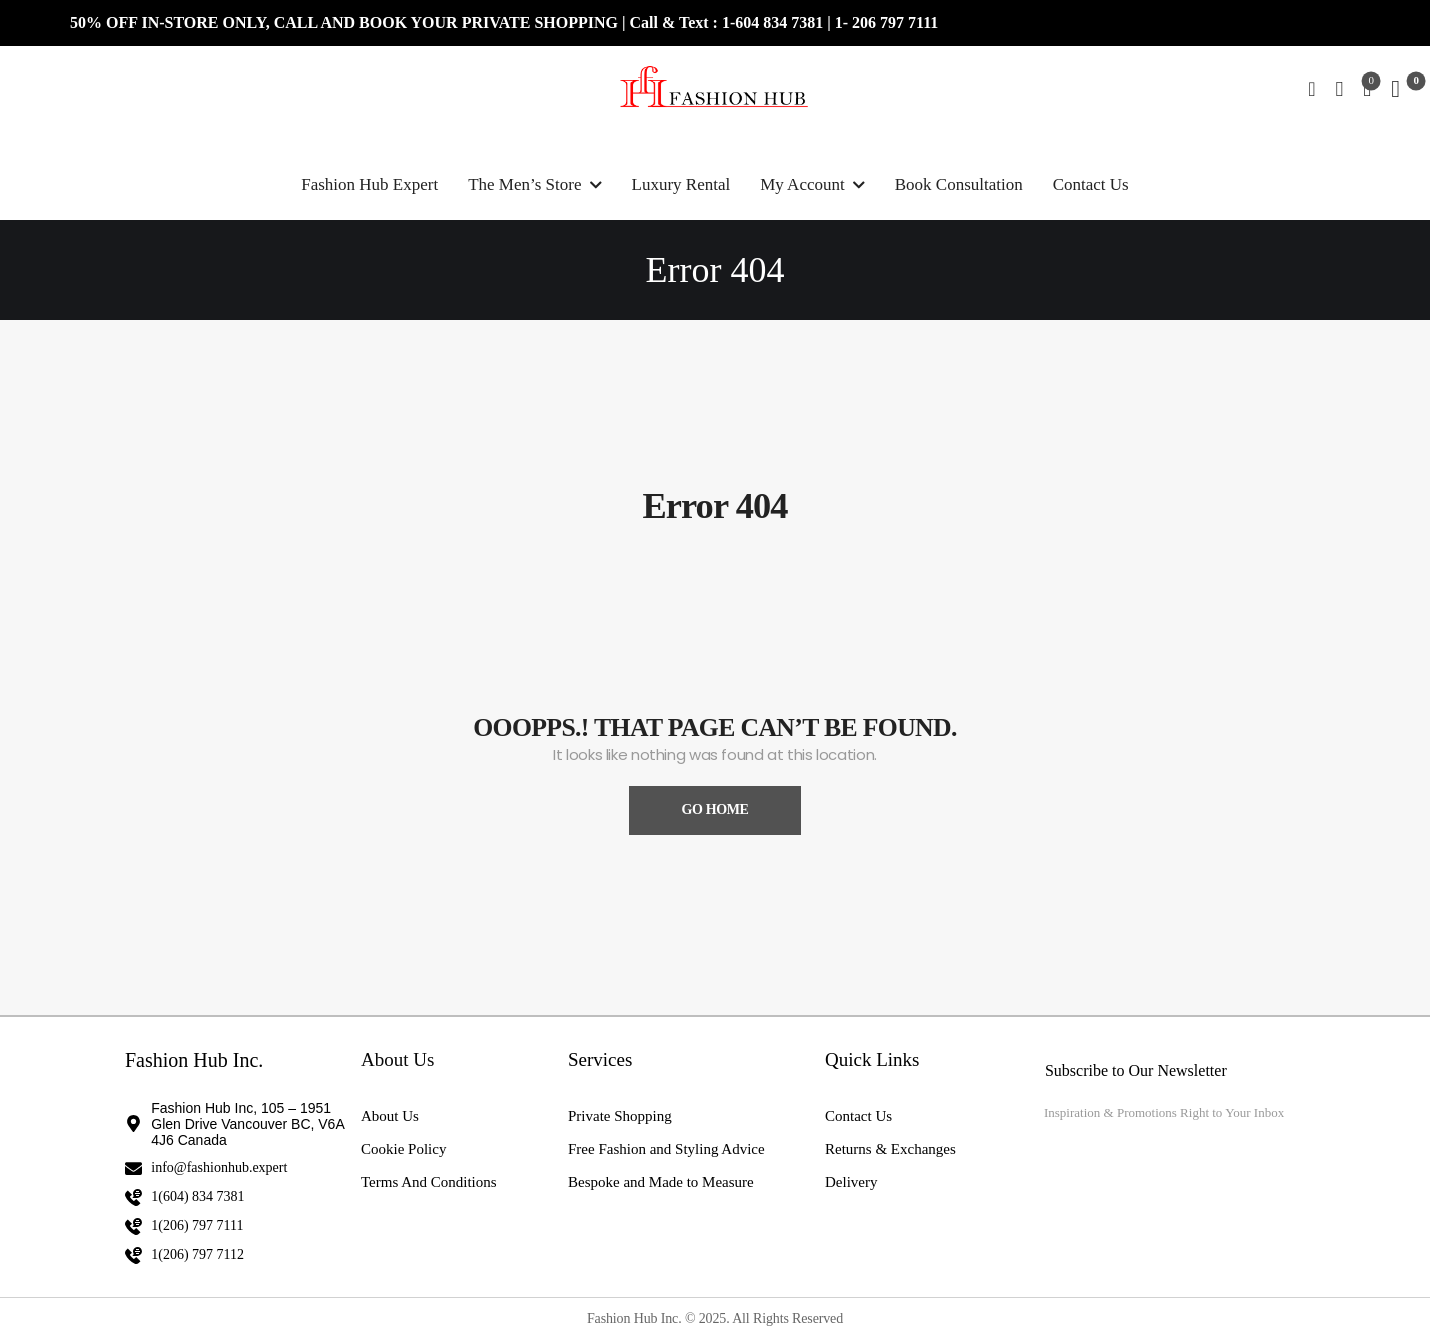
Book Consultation (959, 184)
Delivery (851, 1182)
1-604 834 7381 (774, 22)
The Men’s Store (524, 184)
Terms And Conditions (429, 1182)
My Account (802, 184)
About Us (390, 1116)
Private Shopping (620, 1116)
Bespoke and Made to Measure (661, 1182)
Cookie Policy (403, 1149)
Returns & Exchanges (890, 1149)
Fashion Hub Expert (369, 184)
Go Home (714, 809)
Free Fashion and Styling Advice (666, 1149)
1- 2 (847, 22)
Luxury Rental (681, 184)
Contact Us (1091, 184)
